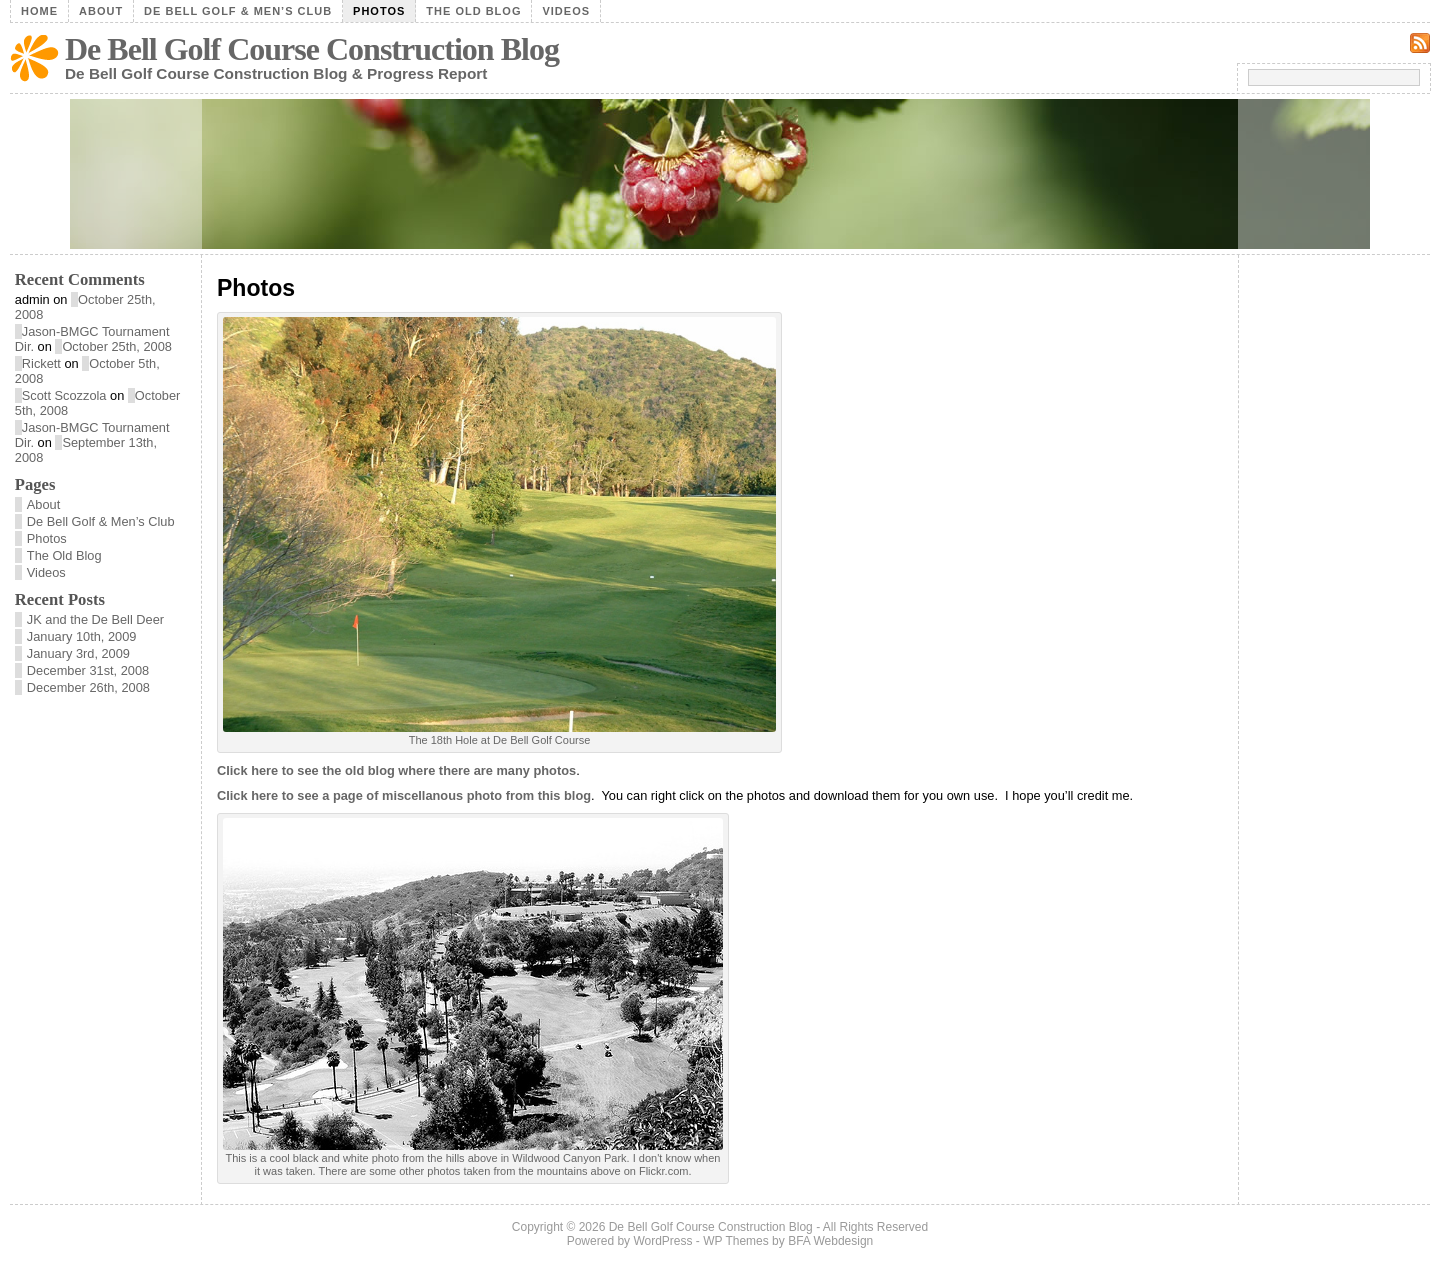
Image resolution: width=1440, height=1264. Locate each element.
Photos (379, 11)
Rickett (41, 363)
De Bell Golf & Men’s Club (238, 11)
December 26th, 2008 (88, 687)
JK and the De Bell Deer (95, 619)
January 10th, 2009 (82, 636)
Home (39, 11)
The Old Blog (473, 11)
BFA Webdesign (830, 1241)
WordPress (662, 1241)
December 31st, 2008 (88, 670)
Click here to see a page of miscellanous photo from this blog (404, 795)
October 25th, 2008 (117, 346)
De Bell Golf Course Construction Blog (312, 49)
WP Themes (736, 1241)
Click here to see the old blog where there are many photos (396, 770)
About (101, 11)
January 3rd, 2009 (78, 653)
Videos (566, 11)
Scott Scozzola (64, 395)
